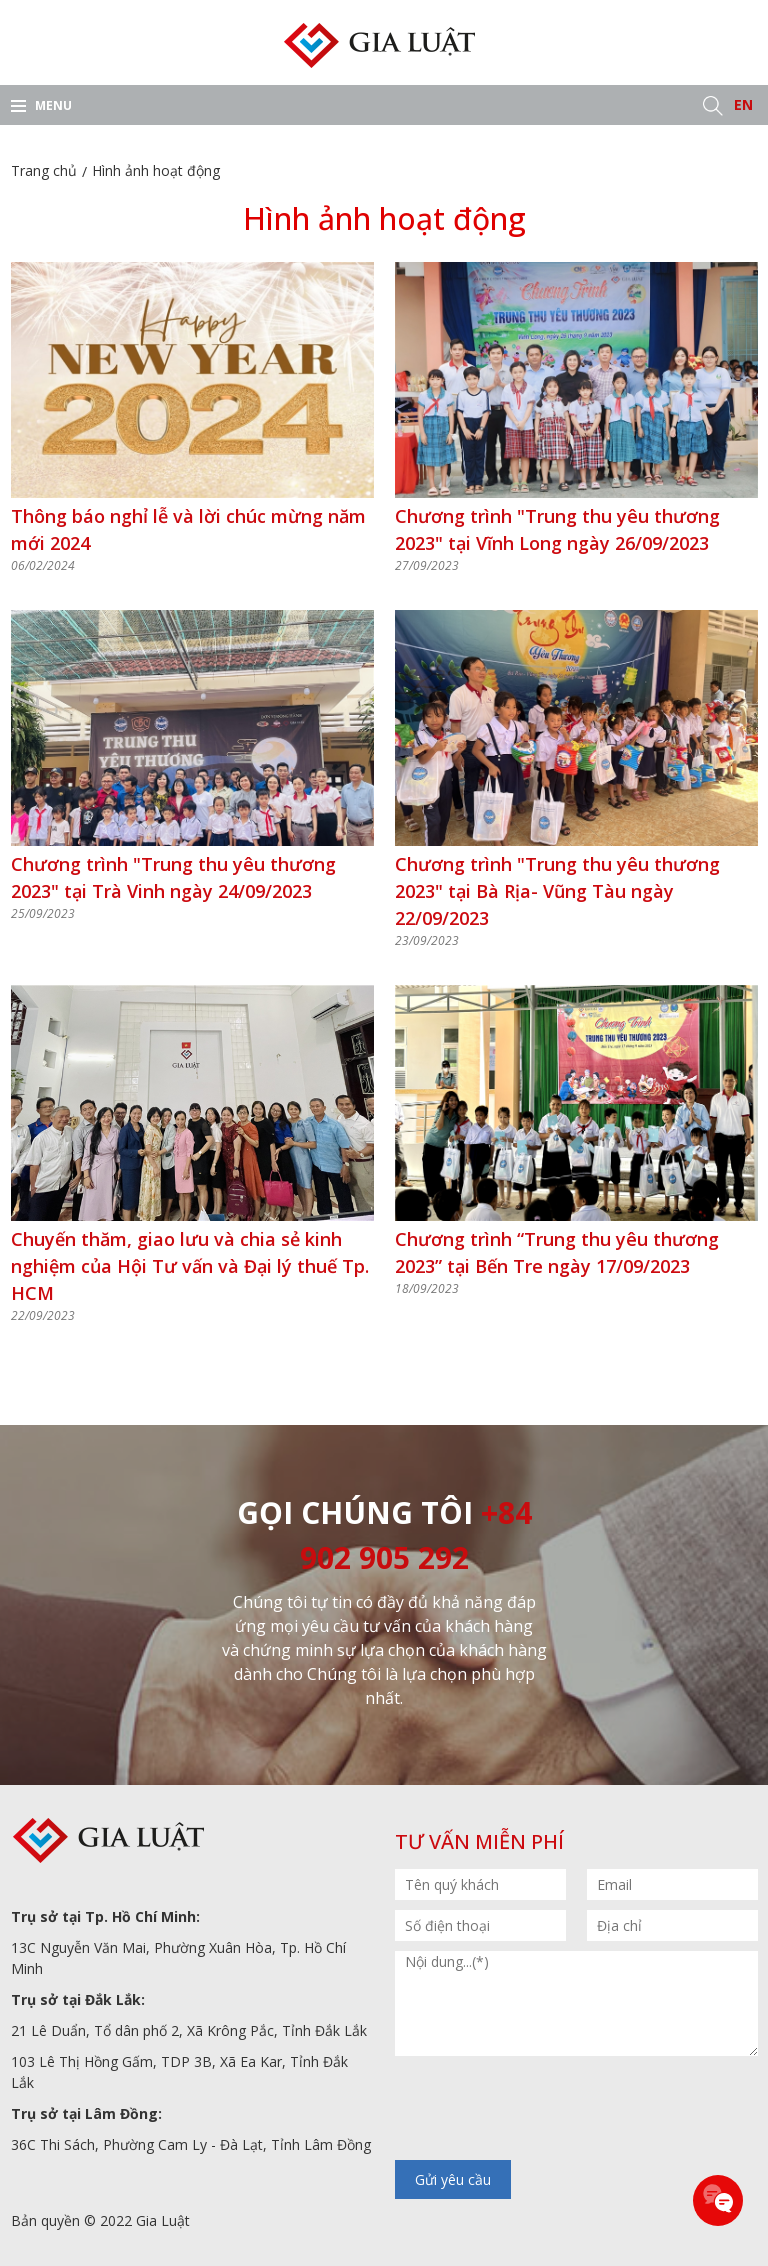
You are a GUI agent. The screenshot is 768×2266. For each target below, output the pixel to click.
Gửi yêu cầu (453, 2179)
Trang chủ (44, 170)
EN (743, 104)
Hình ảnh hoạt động (156, 170)
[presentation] (547, 2110)
